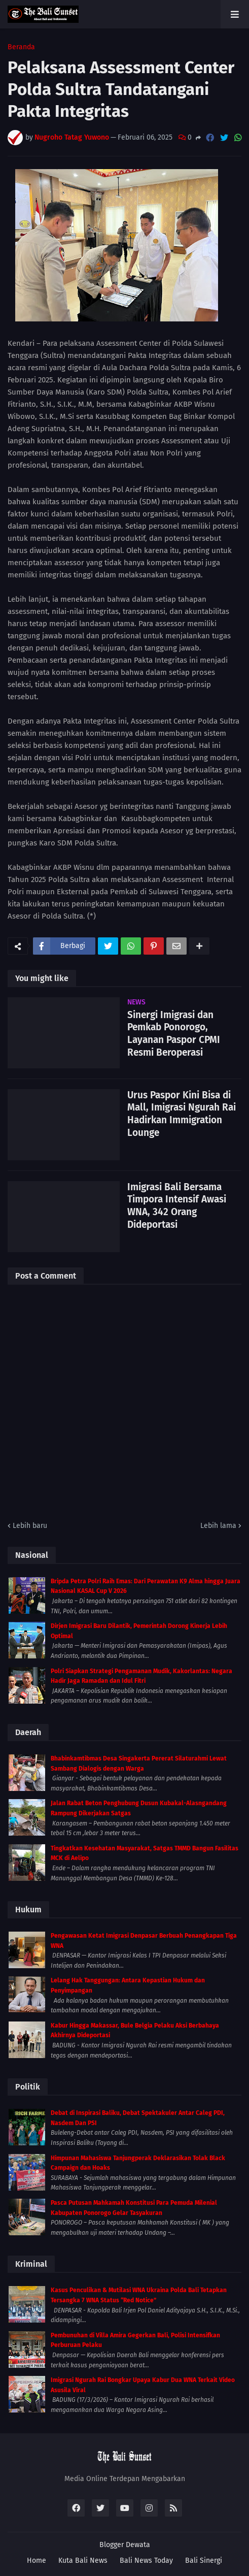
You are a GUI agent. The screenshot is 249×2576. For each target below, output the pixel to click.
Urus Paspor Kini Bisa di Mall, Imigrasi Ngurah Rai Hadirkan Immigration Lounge (181, 1113)
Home (36, 2560)
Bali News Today (146, 2560)
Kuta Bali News (83, 2560)
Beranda (21, 47)
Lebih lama (218, 1525)
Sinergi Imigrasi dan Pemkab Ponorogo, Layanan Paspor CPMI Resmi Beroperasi (173, 1033)
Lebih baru (30, 1525)
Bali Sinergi (203, 2560)
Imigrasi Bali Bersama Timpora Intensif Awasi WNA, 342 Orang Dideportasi (176, 1205)
